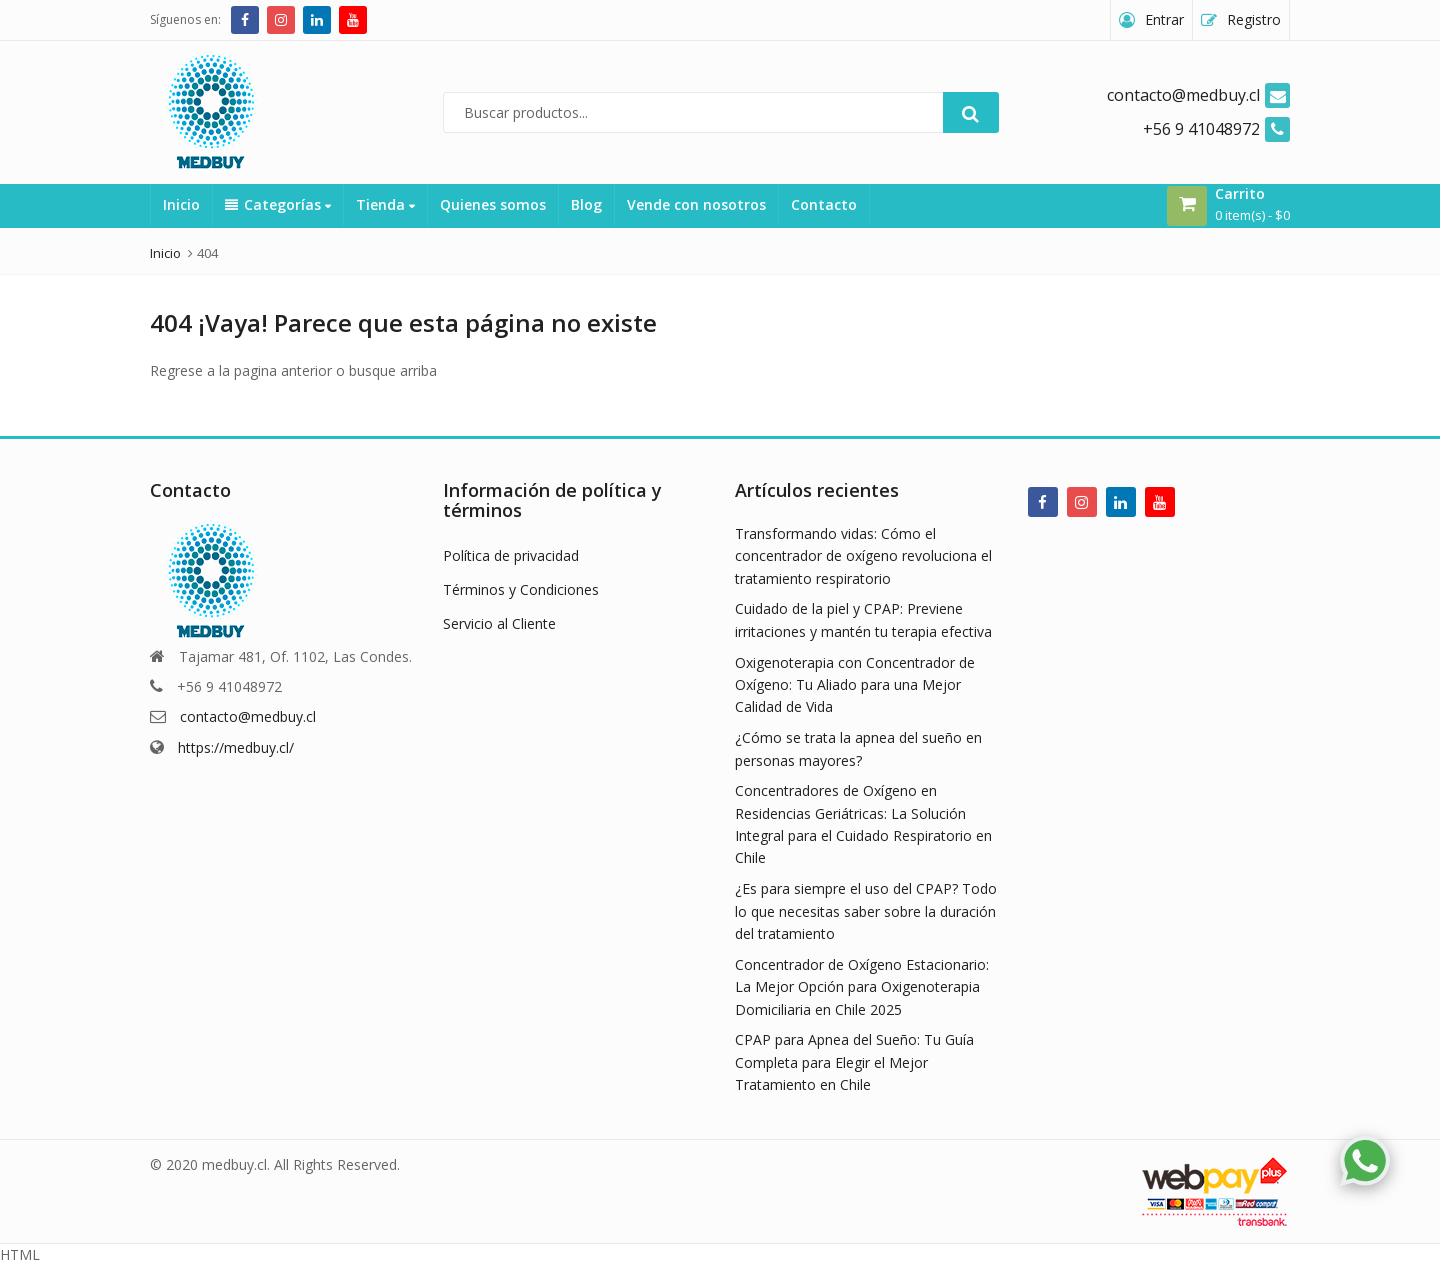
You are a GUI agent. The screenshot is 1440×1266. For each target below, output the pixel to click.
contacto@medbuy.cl (248, 716)
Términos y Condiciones (521, 589)
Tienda (385, 204)
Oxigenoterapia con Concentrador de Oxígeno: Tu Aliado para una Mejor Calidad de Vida (855, 685)
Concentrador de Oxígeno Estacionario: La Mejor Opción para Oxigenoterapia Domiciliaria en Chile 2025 (862, 987)
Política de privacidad (511, 555)
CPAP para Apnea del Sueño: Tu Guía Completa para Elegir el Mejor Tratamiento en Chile (854, 1062)
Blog (586, 204)
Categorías (278, 204)
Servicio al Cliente (499, 623)
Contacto (824, 204)
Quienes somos (493, 204)
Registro (1254, 19)
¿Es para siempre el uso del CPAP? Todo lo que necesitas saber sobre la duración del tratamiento (866, 911)
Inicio (181, 204)
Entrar (1164, 19)
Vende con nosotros (696, 204)
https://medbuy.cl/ (236, 747)
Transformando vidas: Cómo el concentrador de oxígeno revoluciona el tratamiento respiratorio (863, 556)
